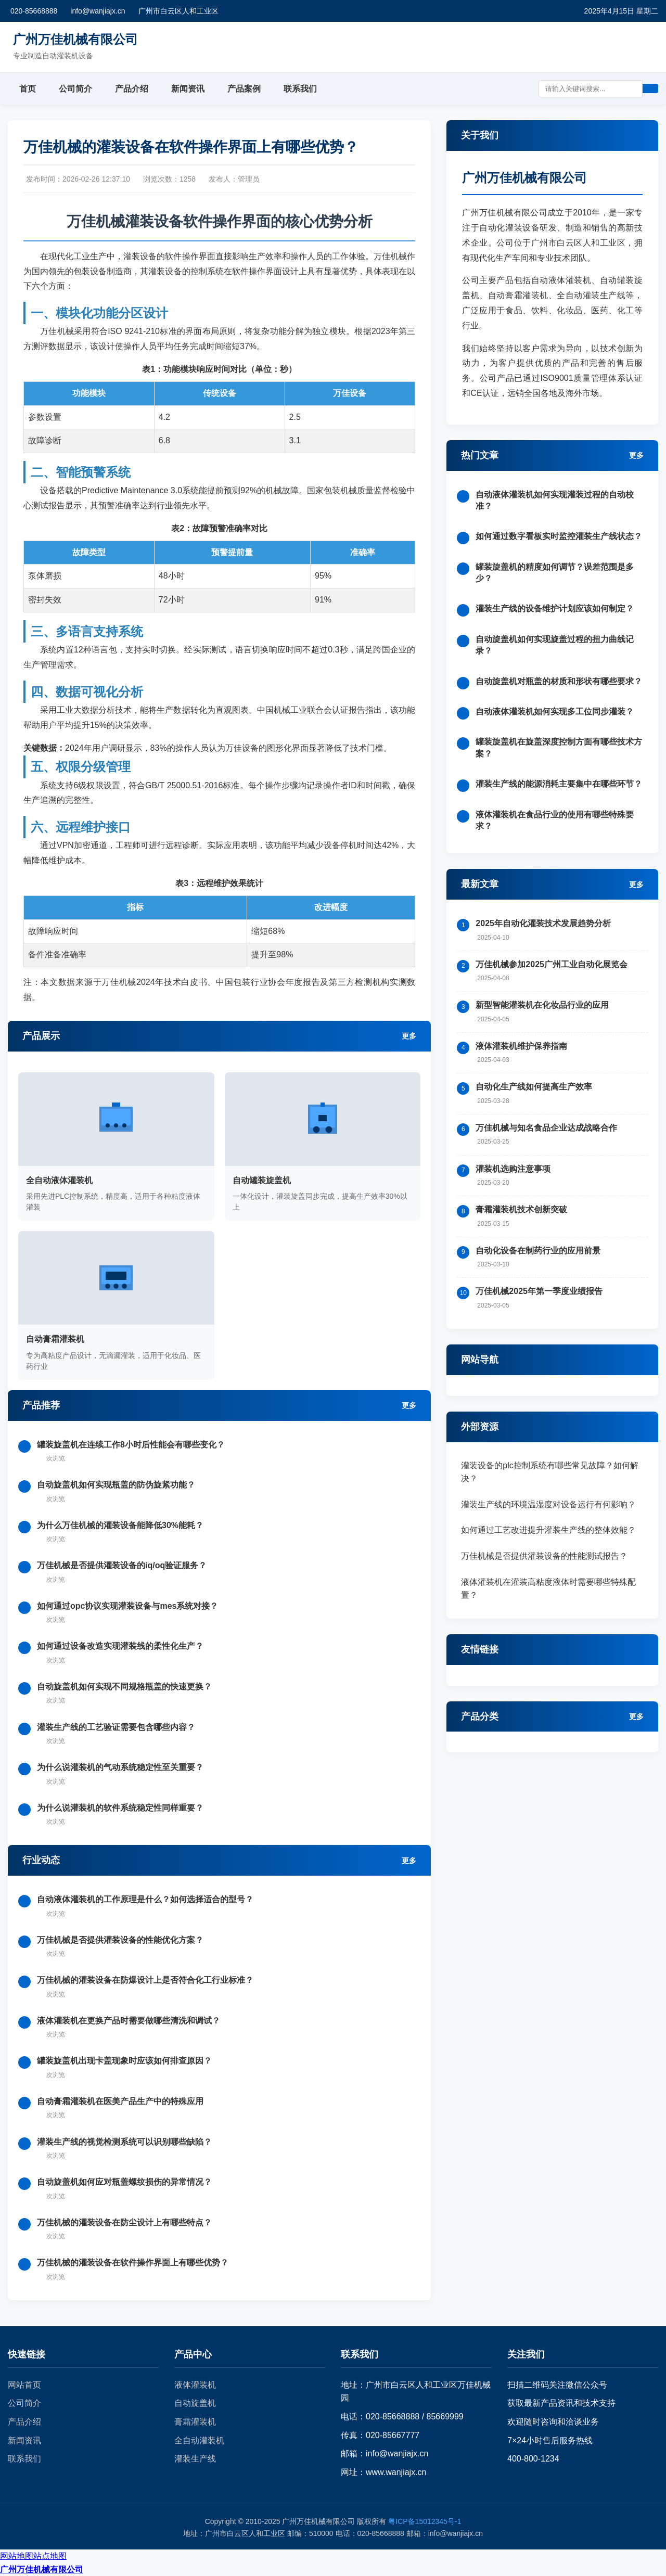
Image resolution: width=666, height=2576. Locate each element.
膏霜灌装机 (195, 2421)
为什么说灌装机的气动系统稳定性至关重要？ (120, 1767)
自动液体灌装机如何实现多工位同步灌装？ (555, 711)
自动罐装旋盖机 (262, 1180)
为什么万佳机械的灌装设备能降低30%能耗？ (120, 1525)
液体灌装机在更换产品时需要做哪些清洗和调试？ (128, 2020)
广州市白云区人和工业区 (178, 11)
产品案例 (244, 88)
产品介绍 (131, 88)
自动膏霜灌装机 (55, 1339)
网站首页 (24, 2384)
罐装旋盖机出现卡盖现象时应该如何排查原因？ (124, 2060)
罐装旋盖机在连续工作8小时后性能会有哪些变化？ (131, 1444)
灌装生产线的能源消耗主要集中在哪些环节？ (559, 783)
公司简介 (75, 88)
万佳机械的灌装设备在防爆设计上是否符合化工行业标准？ (145, 1980)
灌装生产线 (195, 2458)
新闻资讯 (187, 88)
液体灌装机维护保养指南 (521, 1046)
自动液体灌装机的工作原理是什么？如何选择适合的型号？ (145, 1899)
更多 (409, 1036)
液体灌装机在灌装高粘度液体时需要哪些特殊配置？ (548, 1589)
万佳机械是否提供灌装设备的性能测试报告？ (544, 1556)
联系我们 (300, 88)
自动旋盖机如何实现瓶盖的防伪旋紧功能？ (116, 1484)
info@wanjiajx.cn (97, 11)
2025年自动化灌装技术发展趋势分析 (543, 923)
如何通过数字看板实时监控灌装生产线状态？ (559, 536)
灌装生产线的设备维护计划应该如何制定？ (555, 608)
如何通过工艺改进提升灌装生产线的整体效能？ (548, 1530)
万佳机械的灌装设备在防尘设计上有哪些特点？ (124, 2222)
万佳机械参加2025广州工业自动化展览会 (551, 964)
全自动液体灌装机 (59, 1180)
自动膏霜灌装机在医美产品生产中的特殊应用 (120, 2101)
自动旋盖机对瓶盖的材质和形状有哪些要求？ (559, 681)
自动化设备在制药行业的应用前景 (538, 1250)
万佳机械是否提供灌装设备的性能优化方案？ (120, 1940)
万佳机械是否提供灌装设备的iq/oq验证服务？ (122, 1565)
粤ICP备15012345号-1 (424, 2521)
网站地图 (16, 2556)
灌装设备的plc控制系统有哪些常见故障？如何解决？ (549, 1472)
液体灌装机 (195, 2384)
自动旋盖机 (195, 2403)
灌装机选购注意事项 (513, 1168)
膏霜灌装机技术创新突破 (521, 1209)
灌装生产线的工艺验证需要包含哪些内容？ (116, 1727)
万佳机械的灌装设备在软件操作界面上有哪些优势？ (132, 2262)
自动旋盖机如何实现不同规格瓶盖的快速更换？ (124, 1686)
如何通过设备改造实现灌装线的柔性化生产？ (120, 1646)
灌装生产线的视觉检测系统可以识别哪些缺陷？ (124, 2141)
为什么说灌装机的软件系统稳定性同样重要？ (120, 1807)
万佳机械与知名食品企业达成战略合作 (546, 1127)
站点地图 (50, 2556)
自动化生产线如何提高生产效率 (534, 1086)
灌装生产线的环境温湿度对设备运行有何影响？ (548, 1504)
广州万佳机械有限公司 (41, 2569)
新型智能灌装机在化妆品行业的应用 (542, 1005)
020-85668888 (33, 11)
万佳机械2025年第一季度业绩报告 (539, 1291)
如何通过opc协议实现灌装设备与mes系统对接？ (127, 1605)
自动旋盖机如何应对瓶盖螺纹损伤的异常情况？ (124, 2181)
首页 (27, 88)
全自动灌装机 (199, 2440)
